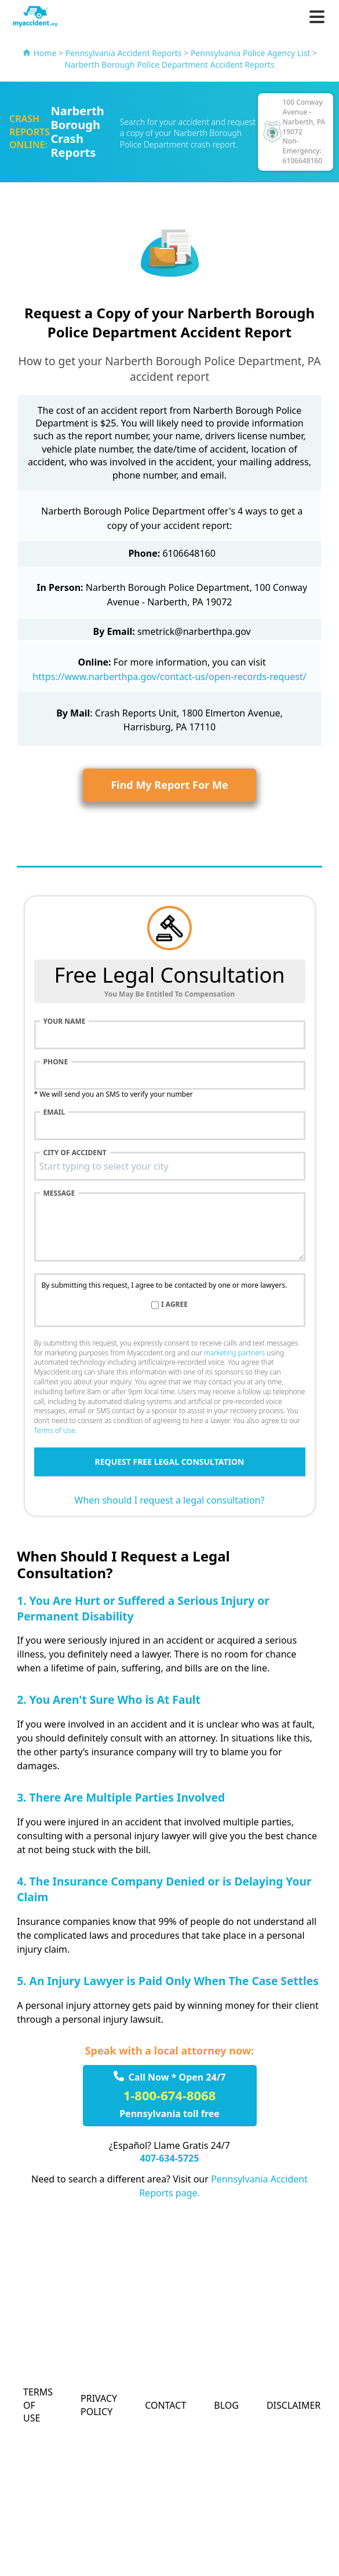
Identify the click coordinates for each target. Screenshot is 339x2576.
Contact (165, 2405)
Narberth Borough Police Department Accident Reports (169, 64)
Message (59, 1193)
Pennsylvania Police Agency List (251, 52)
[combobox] (169, 1166)
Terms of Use (54, 1430)
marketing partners (234, 1353)
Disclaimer (293, 2405)
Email (54, 1112)
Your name (64, 1021)
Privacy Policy (99, 2404)
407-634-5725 (169, 2158)
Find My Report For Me (169, 785)
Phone (55, 1062)
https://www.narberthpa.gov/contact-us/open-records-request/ (169, 676)
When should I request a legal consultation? (170, 1500)
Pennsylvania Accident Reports (123, 52)
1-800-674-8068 (169, 2095)
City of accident (75, 1152)
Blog (226, 2405)
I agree (174, 1304)
